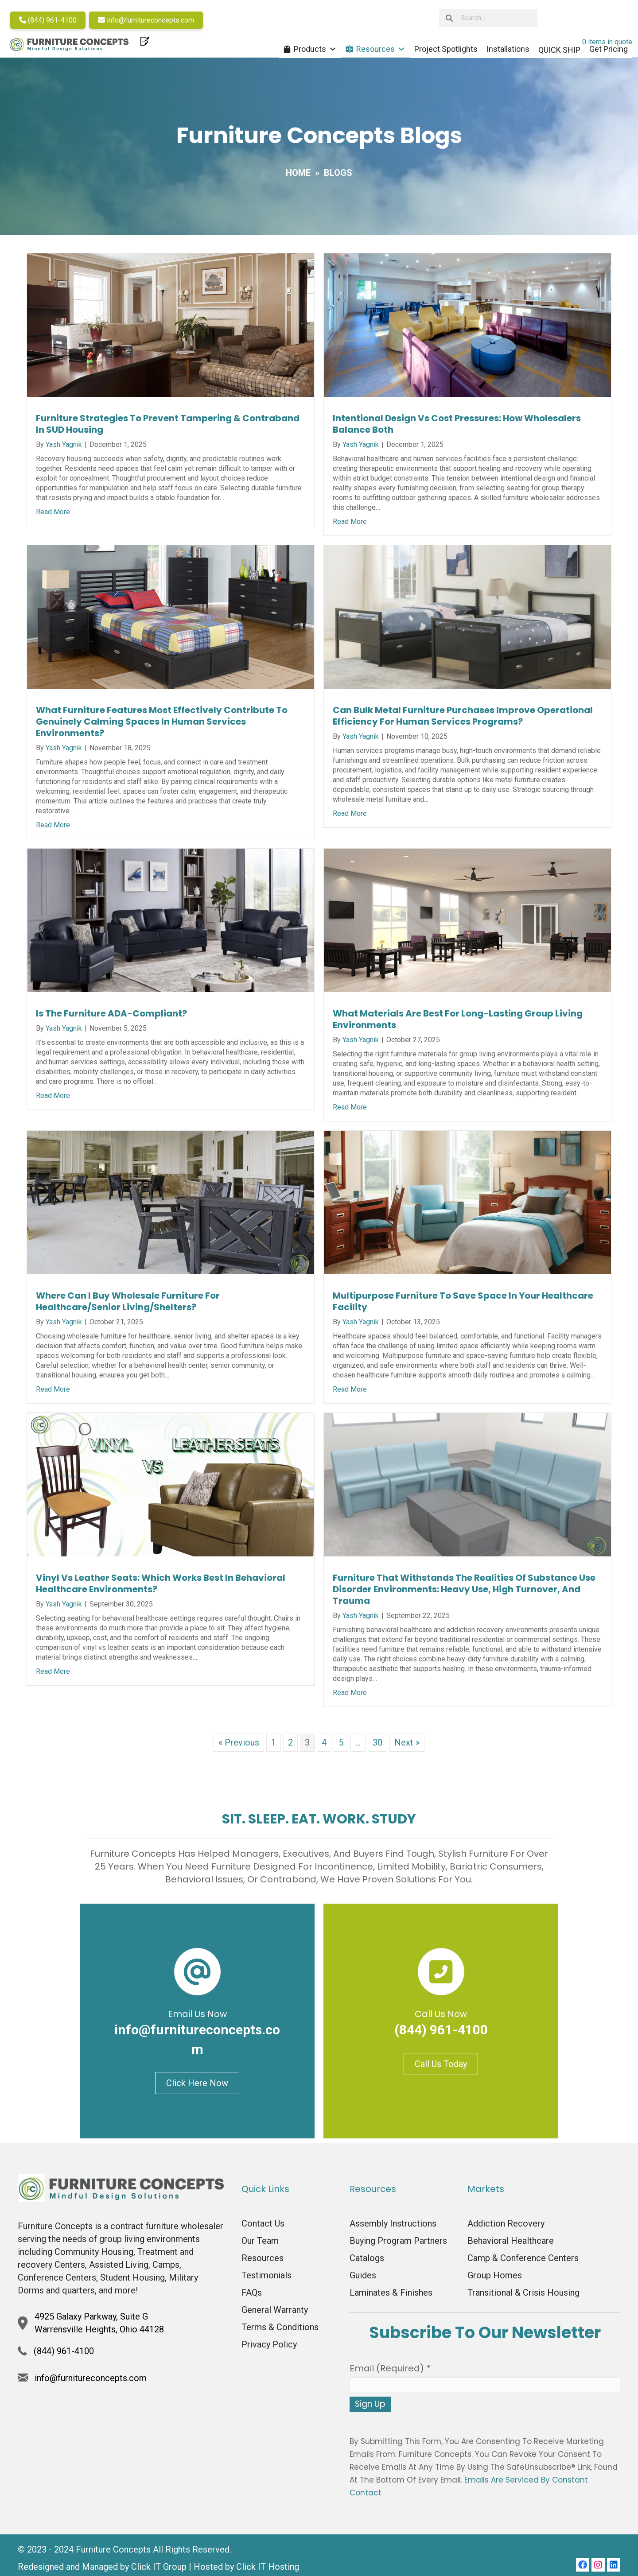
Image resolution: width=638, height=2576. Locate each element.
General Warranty (274, 2314)
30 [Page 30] (377, 1747)
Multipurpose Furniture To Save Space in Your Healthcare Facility (463, 1306)
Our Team (260, 2245)
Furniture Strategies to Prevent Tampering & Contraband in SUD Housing (168, 428)
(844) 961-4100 (55, 20)
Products (307, 49)
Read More (53, 516)
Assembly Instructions (393, 2228)
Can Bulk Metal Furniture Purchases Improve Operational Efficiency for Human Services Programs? (463, 720)
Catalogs (367, 2262)
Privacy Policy (269, 2348)
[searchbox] (485, 18)
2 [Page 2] (290, 1747)
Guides (363, 2279)
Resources (373, 49)
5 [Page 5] (340, 1747)
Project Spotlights (438, 49)
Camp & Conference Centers (523, 2262)
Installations (500, 49)
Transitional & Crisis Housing (523, 2297)
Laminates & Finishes (391, 2297)
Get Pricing (601, 49)
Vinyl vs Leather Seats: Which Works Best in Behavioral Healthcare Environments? (160, 1588)
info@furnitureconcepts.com (153, 20)
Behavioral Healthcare (510, 2245)
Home (298, 177)
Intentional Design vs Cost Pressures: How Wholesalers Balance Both (457, 428)
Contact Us (262, 2228)
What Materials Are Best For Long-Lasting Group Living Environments (458, 1024)
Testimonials (266, 2279)
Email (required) (390, 2373)
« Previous (238, 1747)
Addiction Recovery (506, 2228)
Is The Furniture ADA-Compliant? (111, 1018)
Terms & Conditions (280, 2331)
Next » (407, 1747)
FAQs (251, 2297)
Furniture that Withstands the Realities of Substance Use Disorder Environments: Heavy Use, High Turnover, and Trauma (464, 1593)
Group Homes (494, 2279)
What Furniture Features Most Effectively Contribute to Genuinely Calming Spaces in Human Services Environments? (162, 726)
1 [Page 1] (273, 1747)
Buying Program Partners (398, 2245)
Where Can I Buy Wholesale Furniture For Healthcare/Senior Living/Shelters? (128, 1306)
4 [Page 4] (324, 1747)
